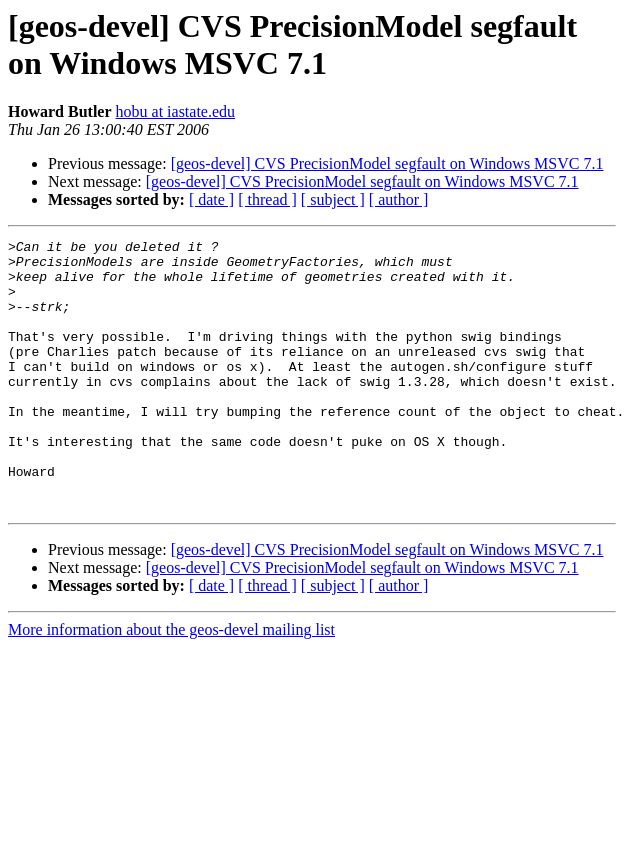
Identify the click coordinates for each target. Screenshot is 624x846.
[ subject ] (333, 199)
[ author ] (399, 199)
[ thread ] (267, 199)
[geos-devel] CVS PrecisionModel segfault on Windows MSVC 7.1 (387, 163)
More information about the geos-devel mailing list (171, 683)
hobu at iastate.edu (176, 111)
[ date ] (211, 199)
